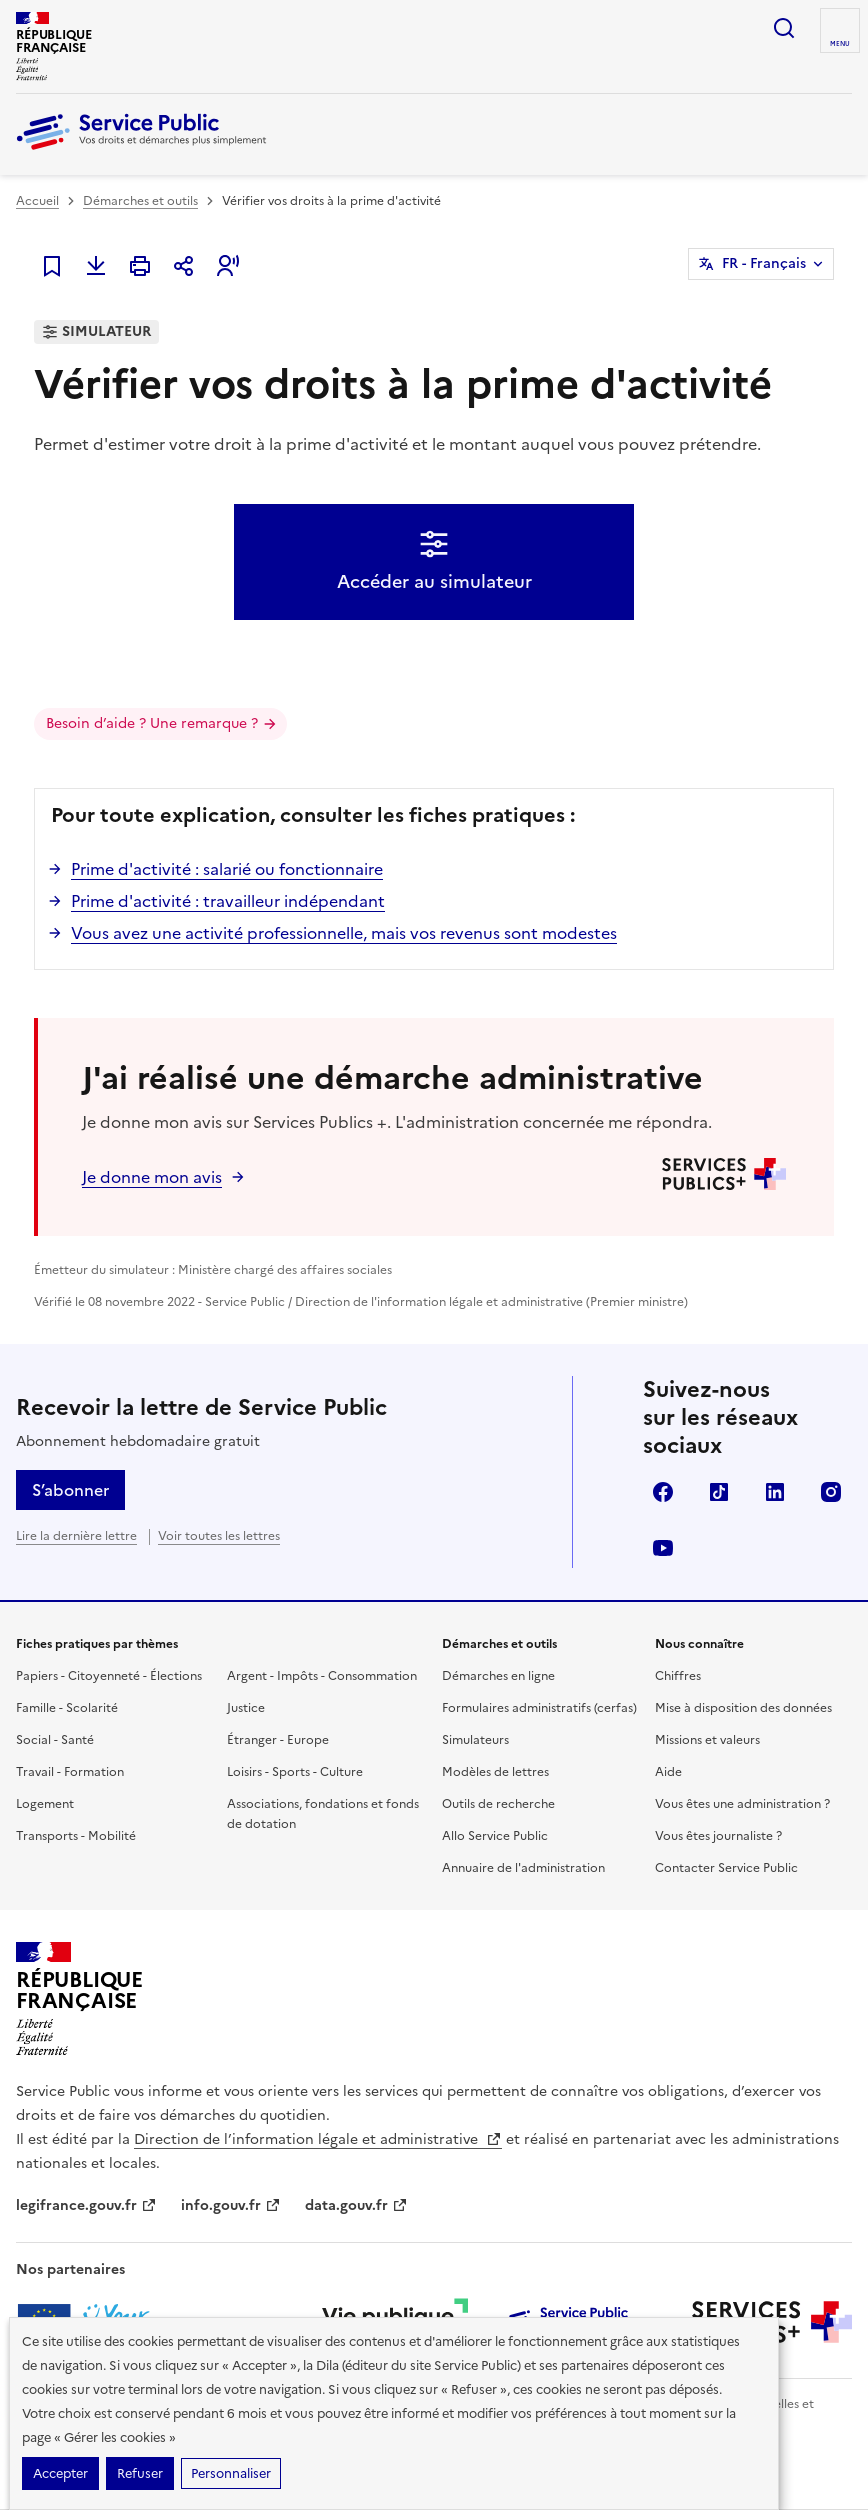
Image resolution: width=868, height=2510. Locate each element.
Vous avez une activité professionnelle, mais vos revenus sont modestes (344, 933)
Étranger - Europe (278, 1740)
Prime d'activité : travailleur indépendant (228, 901)
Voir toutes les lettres (219, 1536)
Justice (246, 1708)
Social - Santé (55, 1740)
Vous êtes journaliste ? (718, 1836)
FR (764, 264)
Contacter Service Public (726, 1868)
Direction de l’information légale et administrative (318, 2139)
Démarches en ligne (498, 1676)
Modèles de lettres (495, 1772)
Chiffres (678, 1676)
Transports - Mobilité (76, 1836)
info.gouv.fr (231, 2205)
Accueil (37, 201)
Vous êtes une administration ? (742, 1804)
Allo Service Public (495, 1836)
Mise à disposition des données (743, 1708)
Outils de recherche (498, 1804)
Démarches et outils (140, 201)
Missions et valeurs (707, 1740)
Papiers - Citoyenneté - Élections (109, 1676)
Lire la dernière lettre (76, 1536)
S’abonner (70, 1490)
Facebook (663, 1492)
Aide (668, 1772)
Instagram (831, 1492)
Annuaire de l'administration (523, 1868)
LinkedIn (775, 1492)
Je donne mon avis (152, 1177)
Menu (840, 44)
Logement (45, 1804)
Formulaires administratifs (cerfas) (539, 1708)
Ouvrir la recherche (784, 28)
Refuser (140, 2473)
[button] (228, 266)
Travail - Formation (70, 1772)
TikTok (719, 1492)
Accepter (60, 2473)
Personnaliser (231, 2473)
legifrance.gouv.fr (86, 2205)
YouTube (663, 1548)
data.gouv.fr (356, 2205)
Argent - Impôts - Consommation (322, 1676)
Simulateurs (475, 1740)
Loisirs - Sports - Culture (295, 1772)
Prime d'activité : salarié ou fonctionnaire (227, 869)
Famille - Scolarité (67, 1708)
